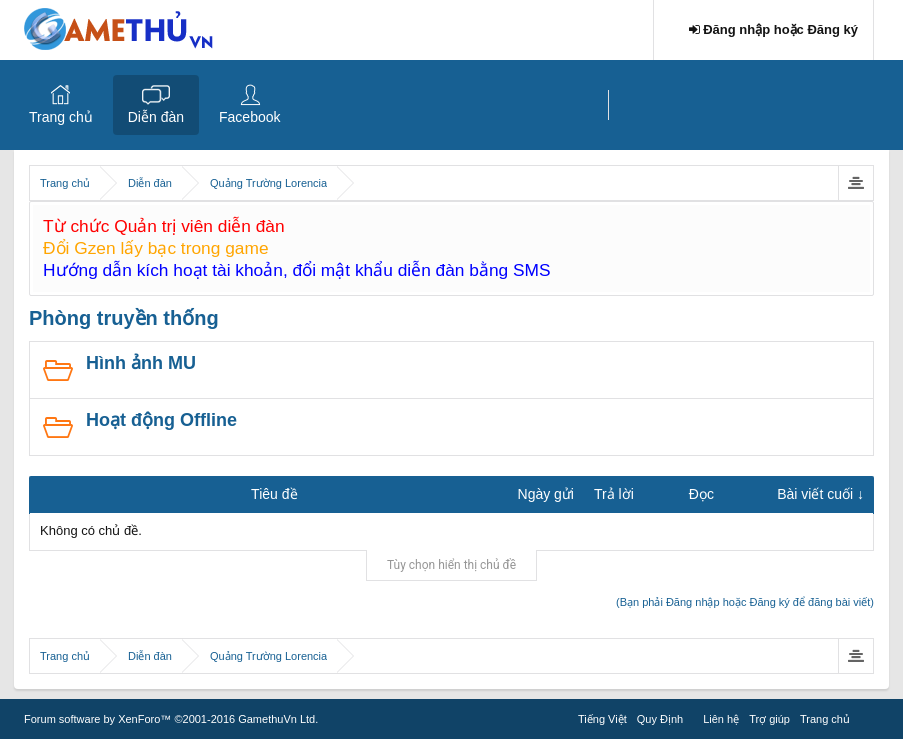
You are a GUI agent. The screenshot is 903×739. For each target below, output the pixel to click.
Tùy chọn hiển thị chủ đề (451, 565)
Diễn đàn (156, 117)
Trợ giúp (769, 719)
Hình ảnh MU (141, 363)
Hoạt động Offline (161, 420)
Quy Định (660, 719)
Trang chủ (61, 117)
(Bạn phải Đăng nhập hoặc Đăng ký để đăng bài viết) (745, 602)
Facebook (249, 117)
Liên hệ (721, 719)
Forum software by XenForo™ (171, 719)
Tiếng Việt (602, 719)
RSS (867, 716)
